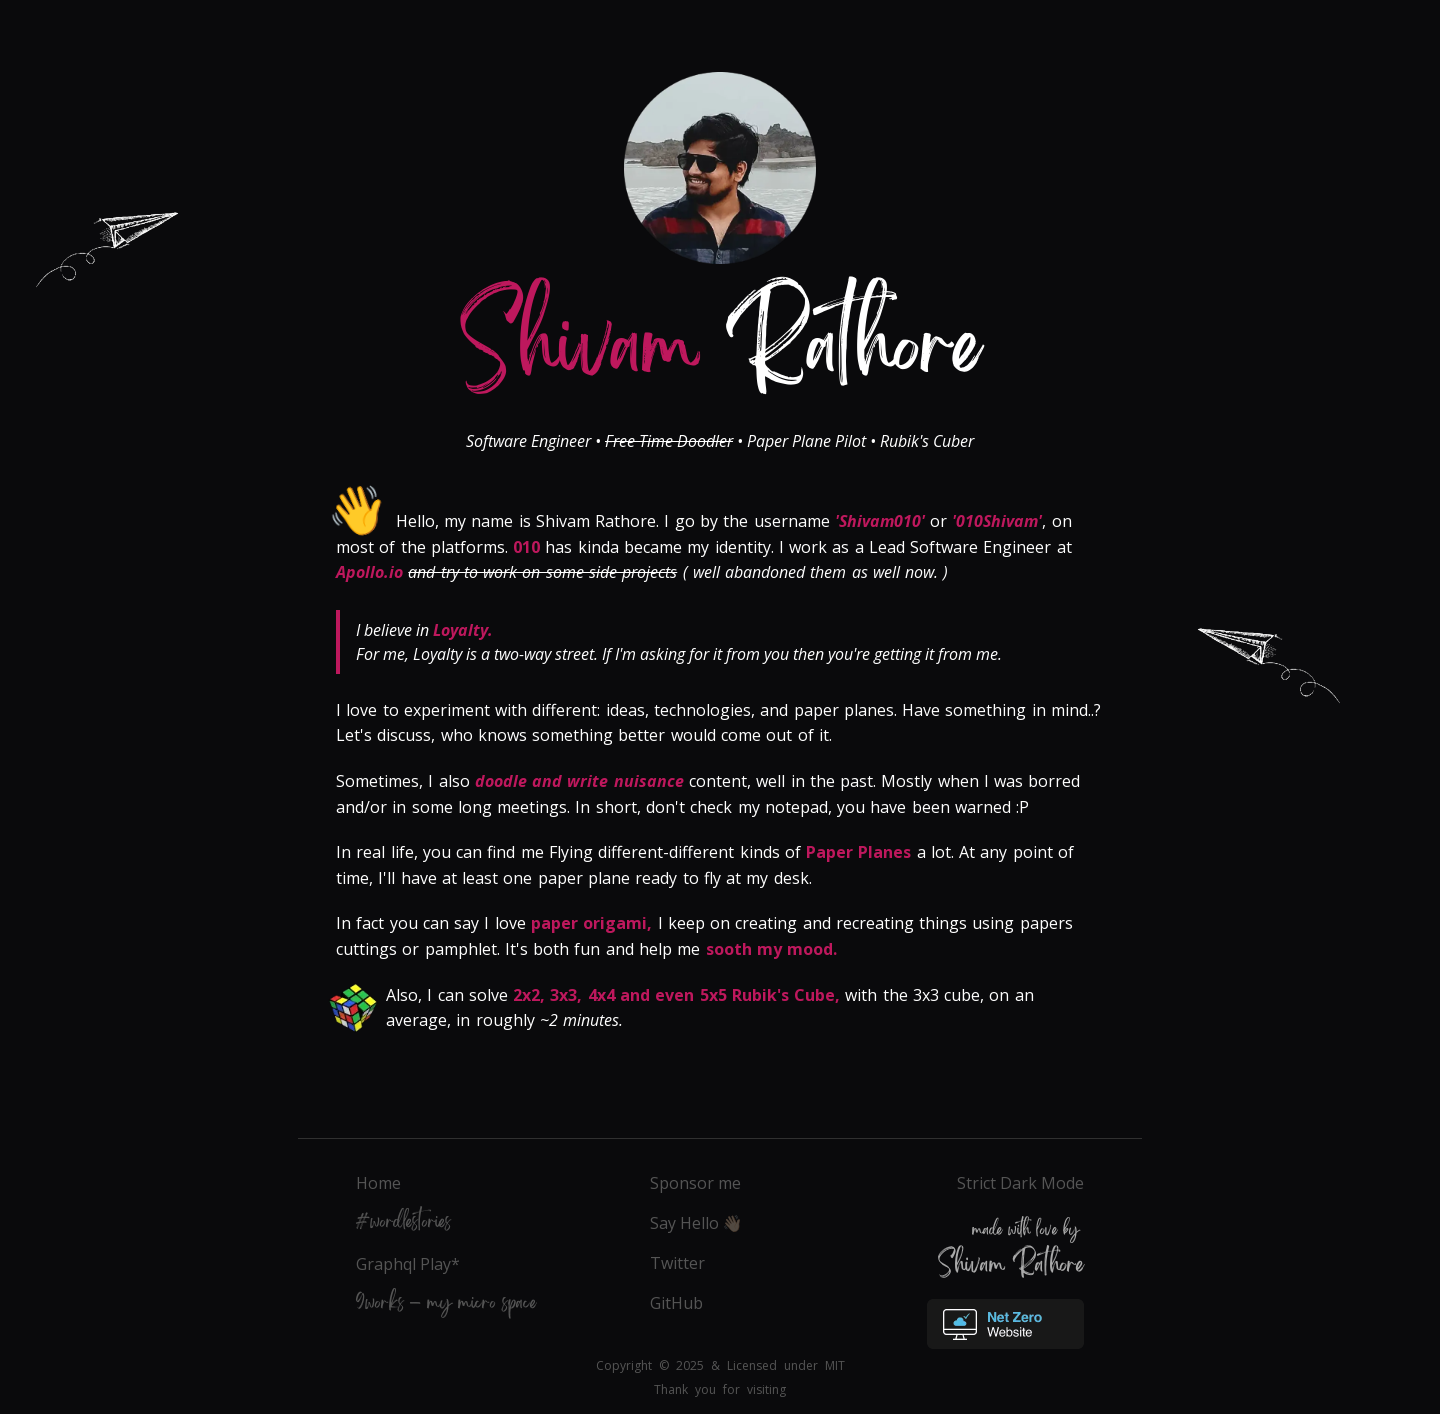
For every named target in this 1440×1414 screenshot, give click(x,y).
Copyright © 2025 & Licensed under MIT (720, 1365)
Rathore (720, 362)
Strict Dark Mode (1020, 1183)
